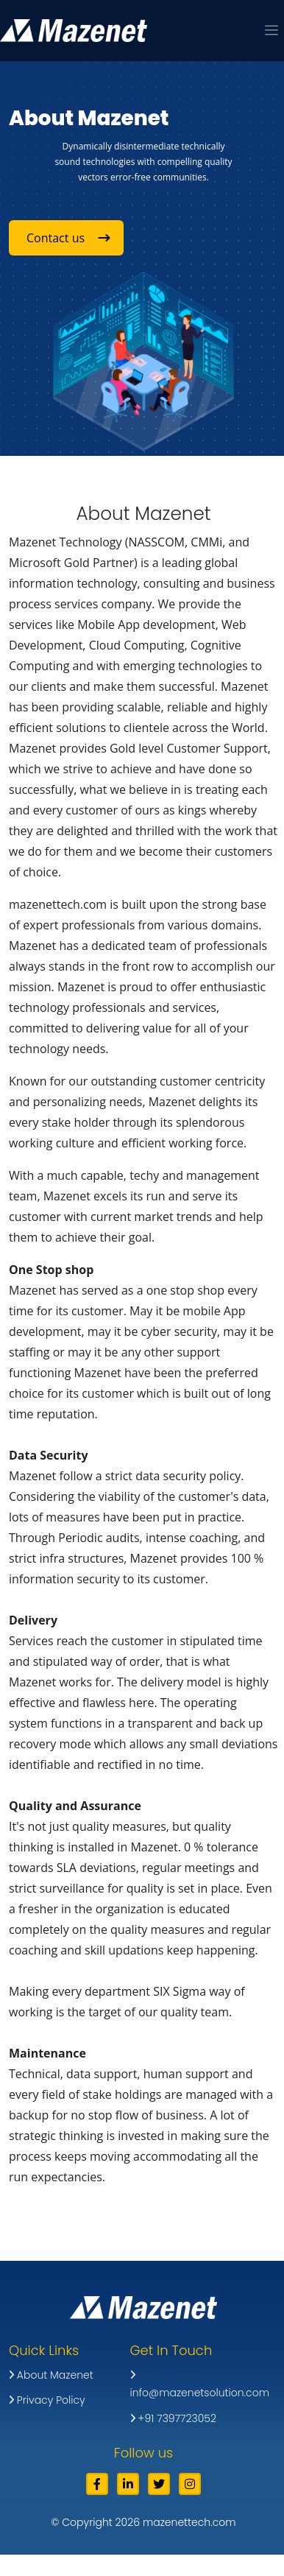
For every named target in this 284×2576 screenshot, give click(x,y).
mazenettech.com (189, 2522)
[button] (271, 32)
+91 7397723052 (173, 2418)
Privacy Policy (47, 2400)
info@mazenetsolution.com (200, 2385)
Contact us (67, 238)
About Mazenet (51, 2375)
